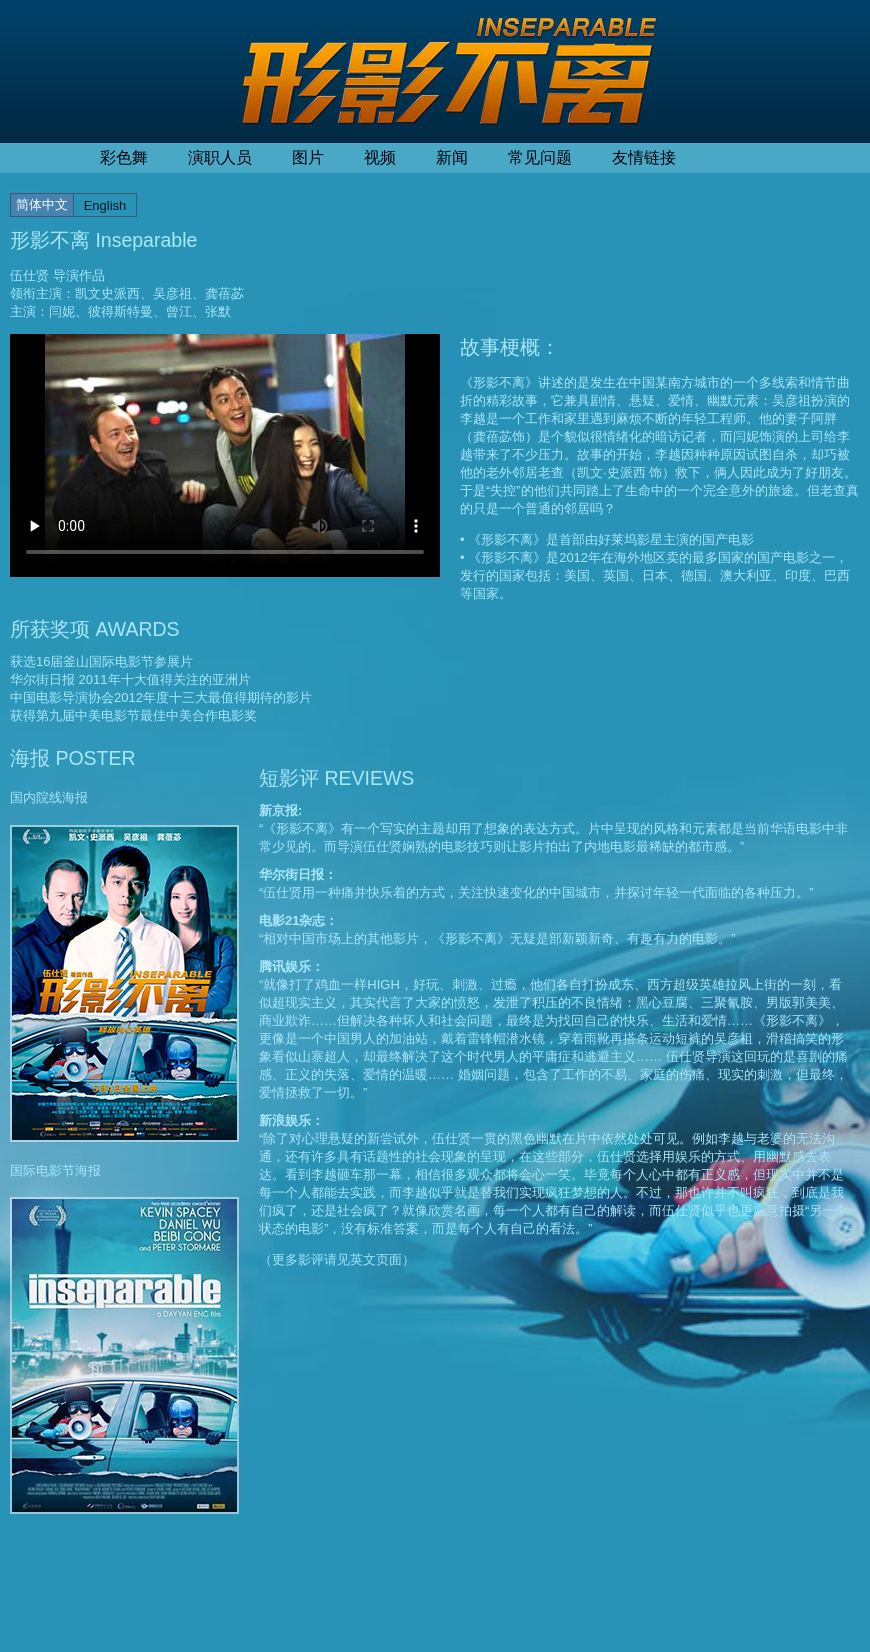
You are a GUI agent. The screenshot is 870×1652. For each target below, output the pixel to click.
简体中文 (42, 204)
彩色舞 (124, 157)
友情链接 (644, 157)
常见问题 (540, 157)
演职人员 (220, 157)
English (105, 205)
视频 (380, 157)
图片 (308, 157)
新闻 (452, 157)
